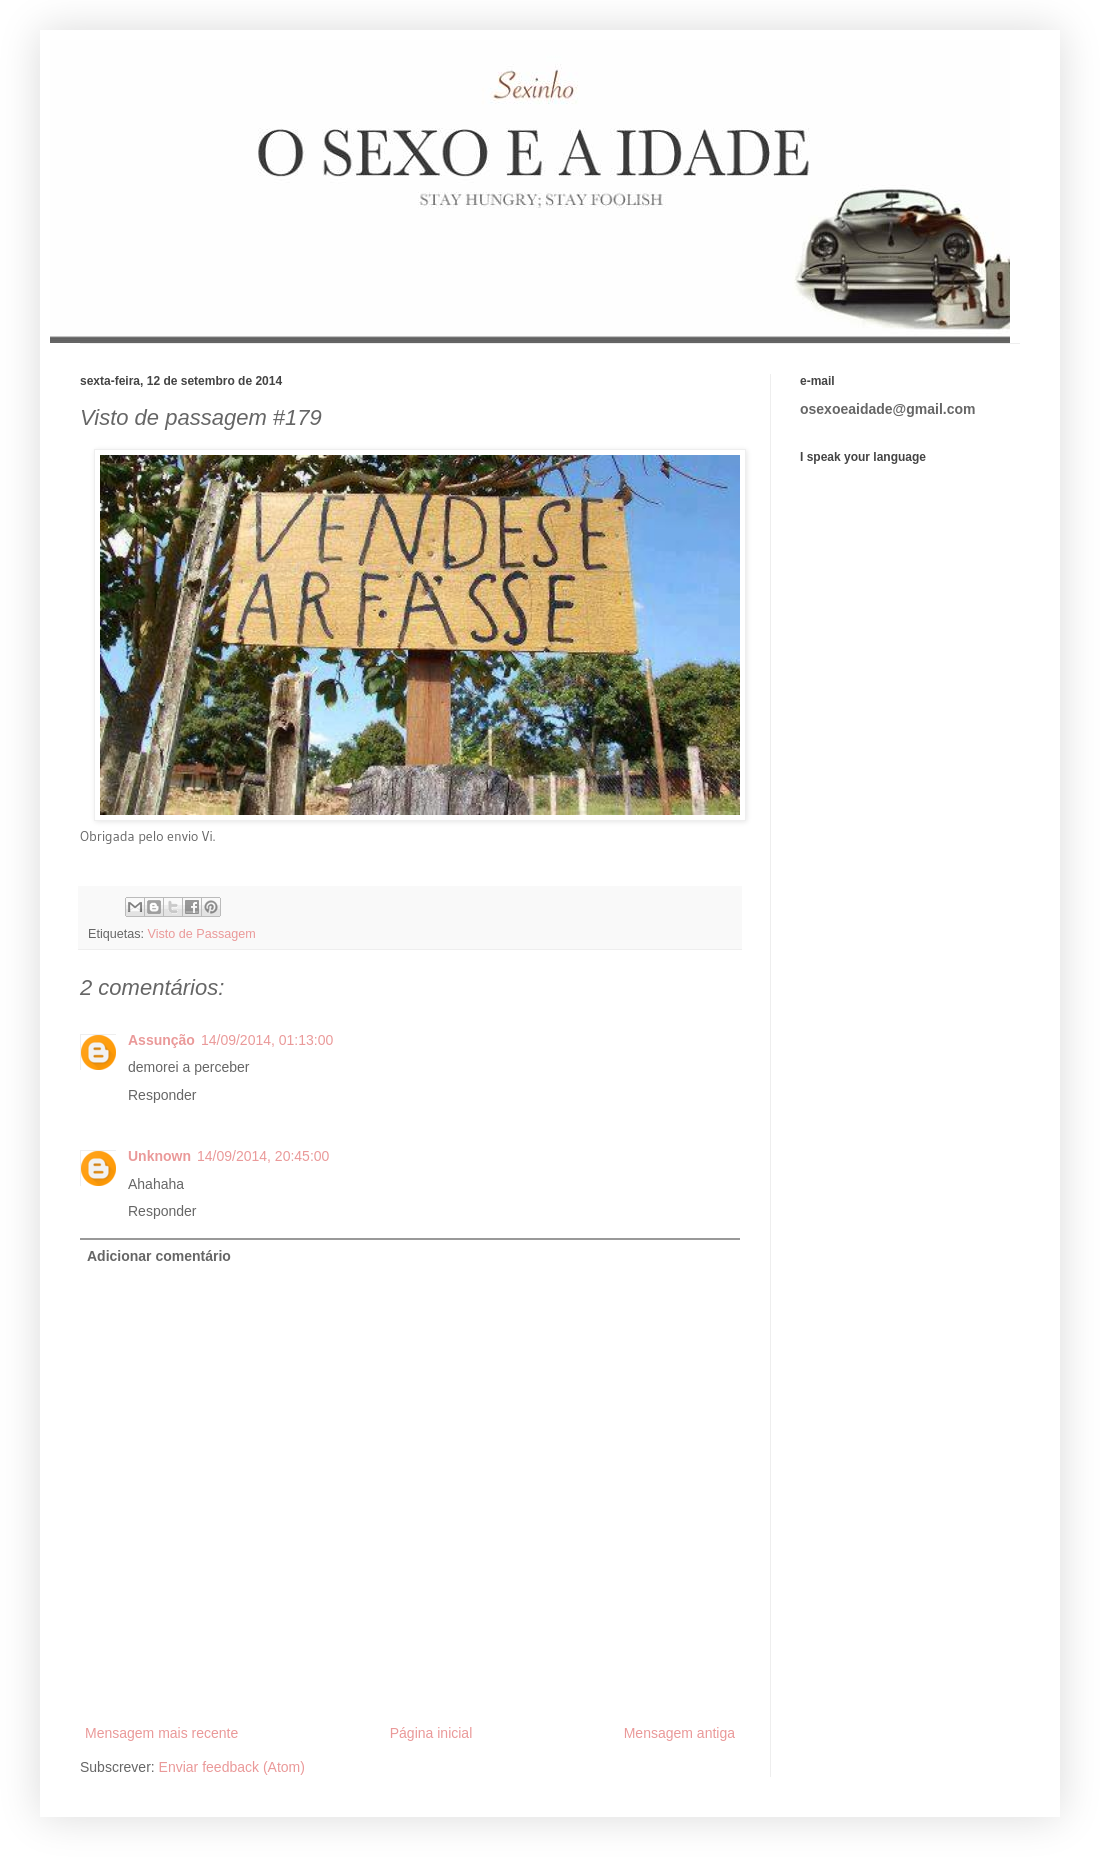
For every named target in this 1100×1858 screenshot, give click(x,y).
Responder (162, 1095)
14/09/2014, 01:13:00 (267, 1040)
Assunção (161, 1040)
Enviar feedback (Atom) (232, 1767)
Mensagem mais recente (161, 1733)
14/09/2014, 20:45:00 (263, 1156)
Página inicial (431, 1733)
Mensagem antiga (679, 1733)
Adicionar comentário (159, 1256)
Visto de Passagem (202, 934)
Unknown (159, 1156)
